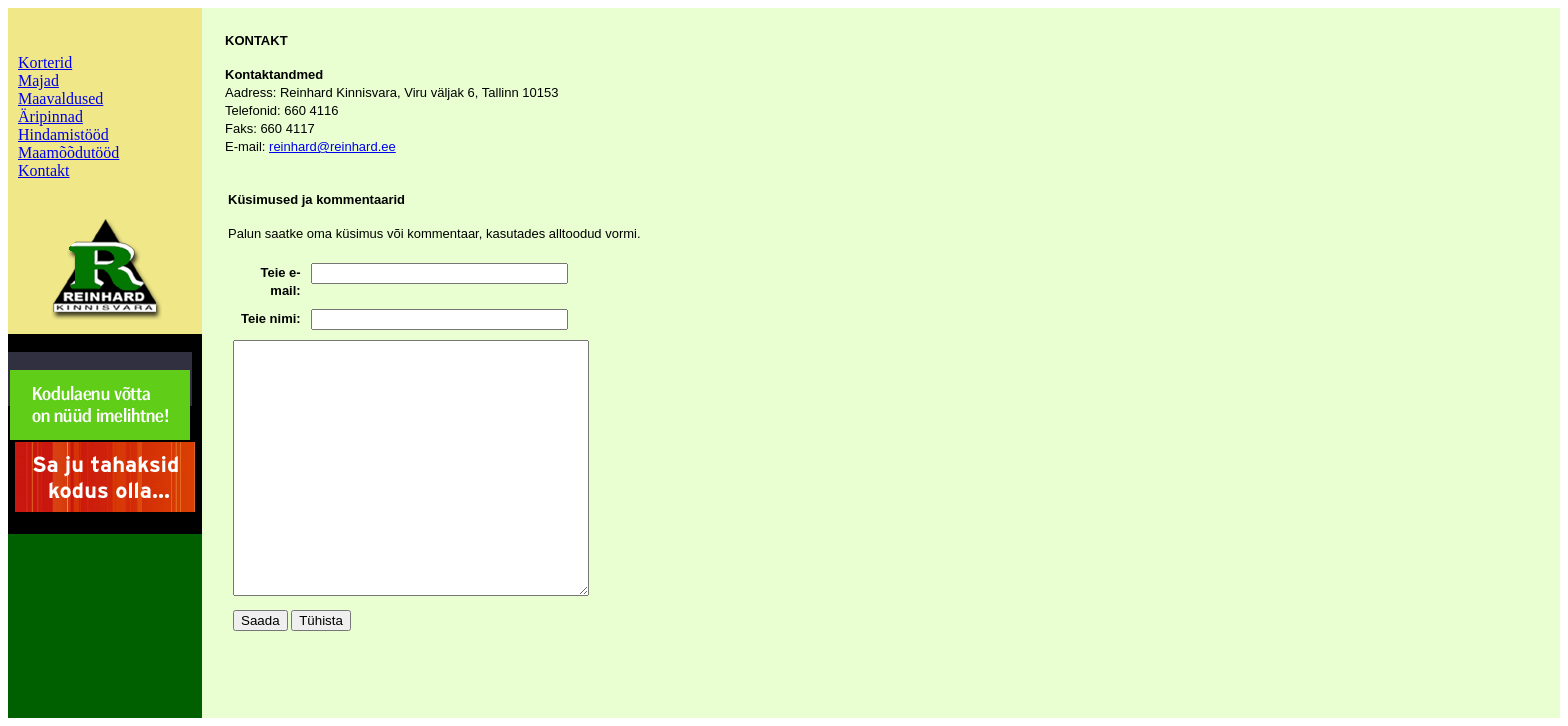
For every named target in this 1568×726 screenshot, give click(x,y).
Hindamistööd (63, 134)
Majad (38, 80)
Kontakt (44, 170)
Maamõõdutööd (68, 152)
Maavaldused (60, 98)
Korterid (45, 62)
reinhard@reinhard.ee (332, 146)
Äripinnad (50, 116)
